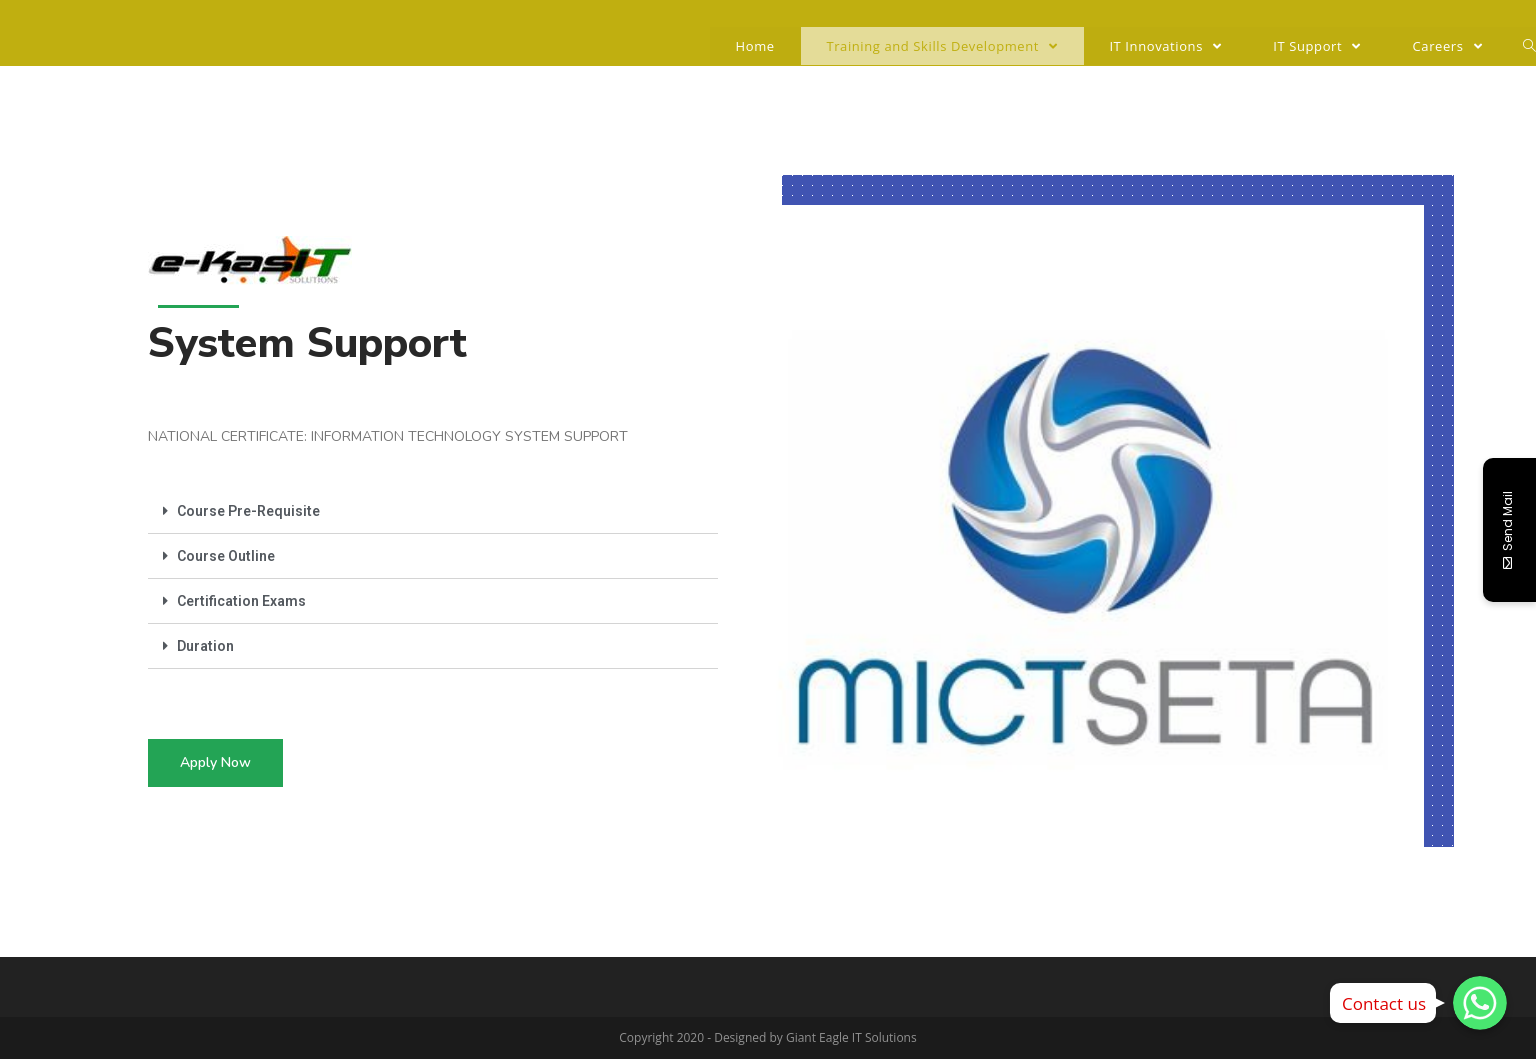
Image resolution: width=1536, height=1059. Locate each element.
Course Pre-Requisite (248, 511)
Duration (205, 646)
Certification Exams (241, 601)
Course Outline (226, 556)
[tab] (433, 511)
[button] (215, 763)
